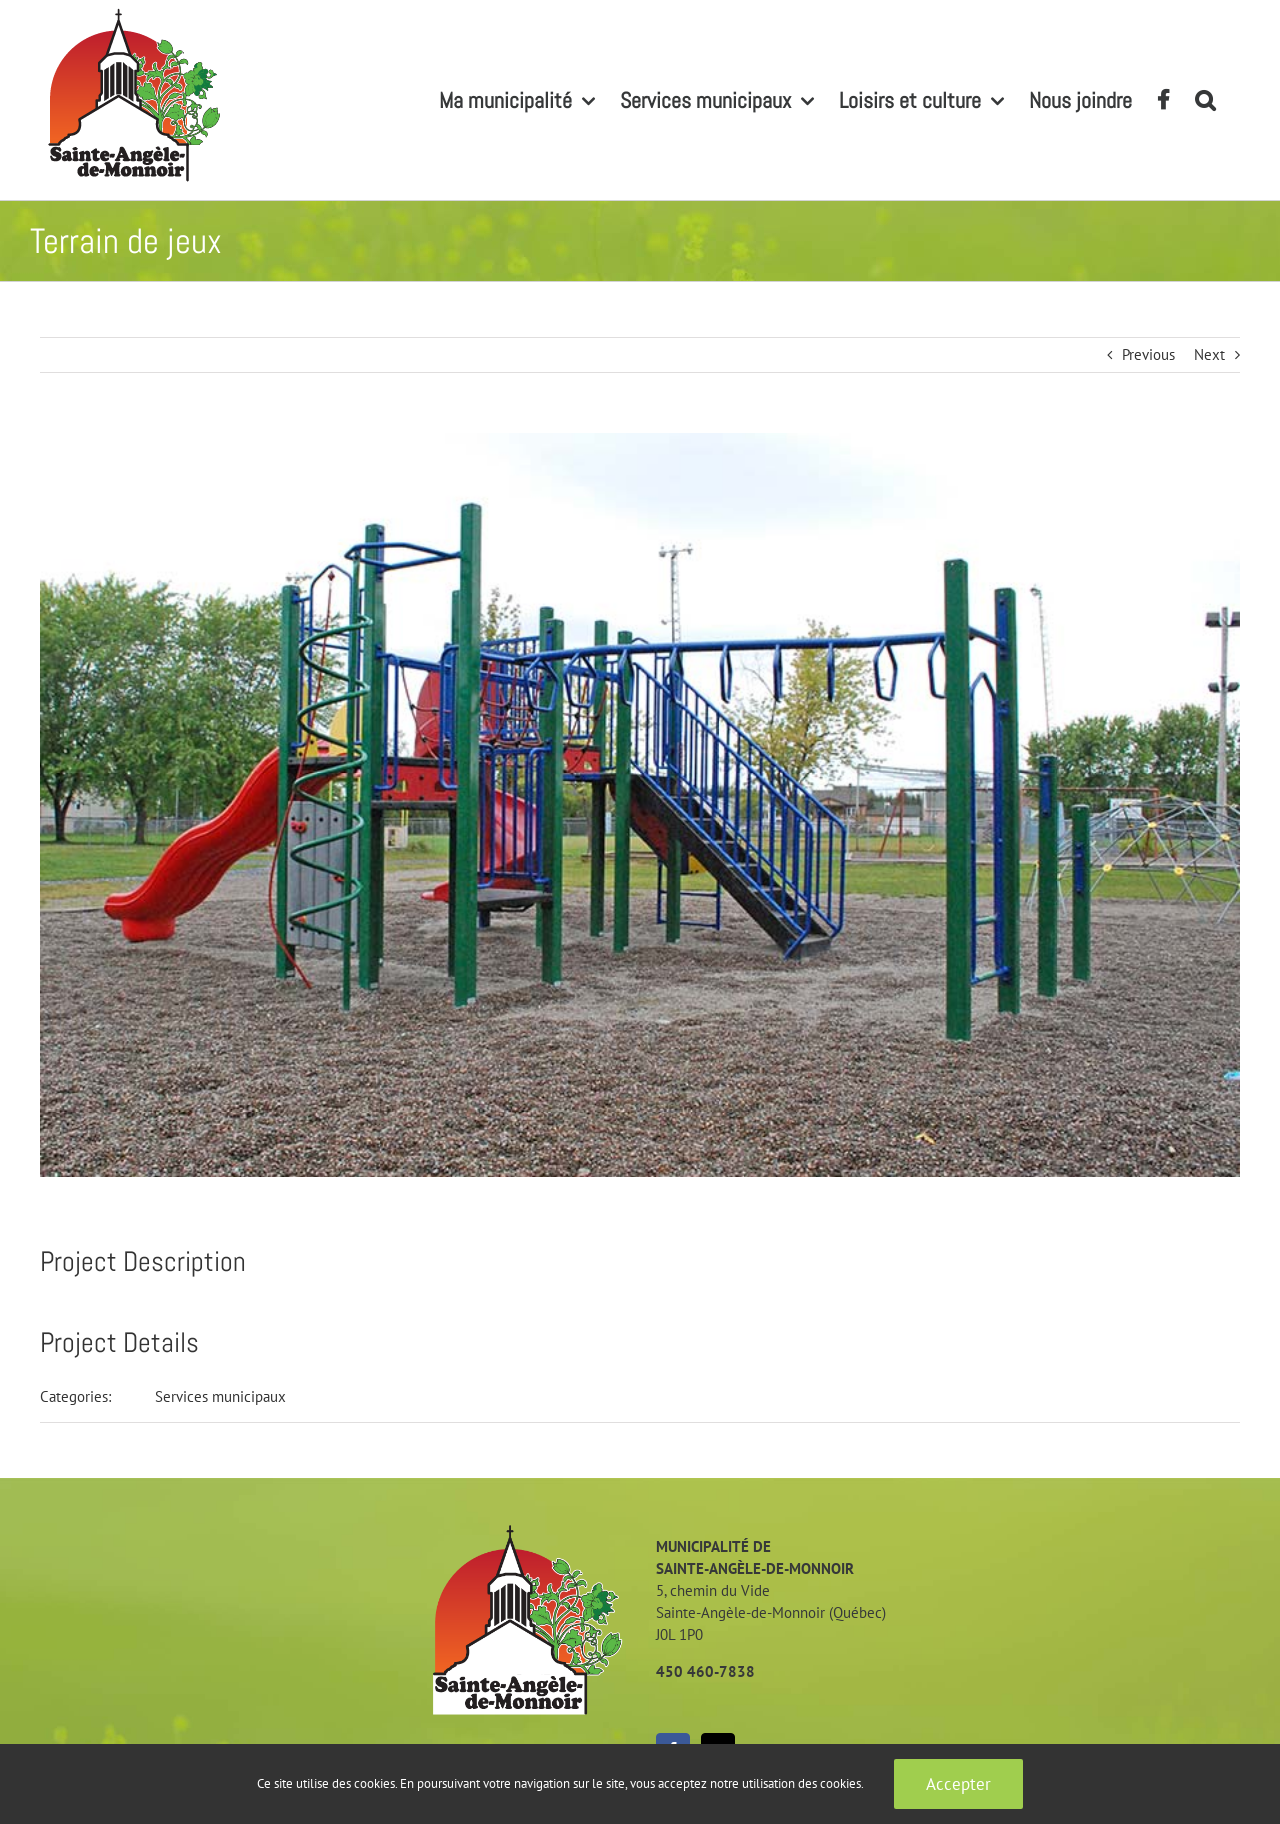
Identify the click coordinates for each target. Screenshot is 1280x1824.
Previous (1148, 354)
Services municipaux (220, 1396)
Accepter (958, 1784)
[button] (1205, 100)
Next (1209, 354)
